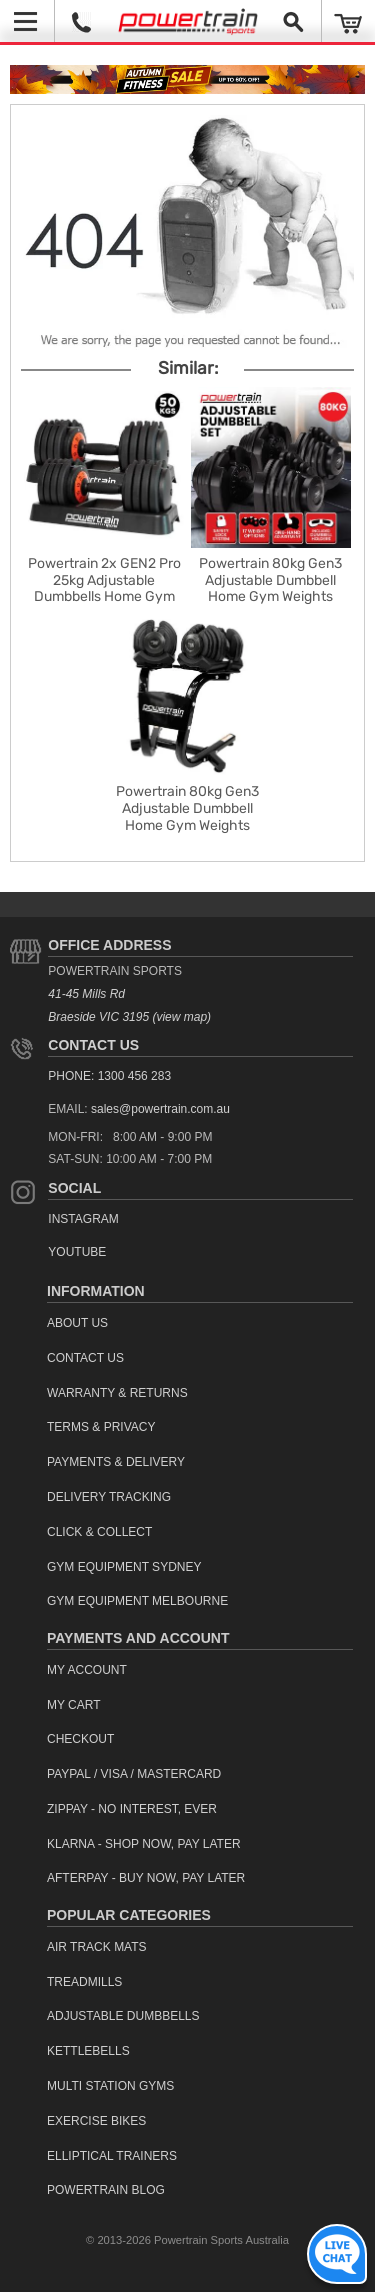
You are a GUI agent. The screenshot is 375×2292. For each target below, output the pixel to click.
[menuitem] (200, 1323)
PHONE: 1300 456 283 (109, 1076)
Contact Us (93, 1045)
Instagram (83, 1219)
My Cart (74, 1705)
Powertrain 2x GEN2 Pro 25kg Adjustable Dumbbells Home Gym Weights (104, 588)
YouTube (77, 1252)
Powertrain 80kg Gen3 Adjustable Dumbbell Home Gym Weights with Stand (187, 816)
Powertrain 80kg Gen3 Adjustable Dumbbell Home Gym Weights (270, 580)
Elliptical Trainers (112, 2156)
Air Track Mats (97, 1947)
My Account (87, 1670)
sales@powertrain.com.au (160, 1109)
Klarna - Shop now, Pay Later (144, 1844)
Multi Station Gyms (110, 2086)
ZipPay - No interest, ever (132, 1809)
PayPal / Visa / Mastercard (134, 1774)
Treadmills (84, 1982)
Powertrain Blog (106, 2190)
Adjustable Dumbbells (123, 2016)
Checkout (80, 1739)
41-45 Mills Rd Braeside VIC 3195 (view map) (129, 1005)
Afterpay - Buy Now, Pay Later (146, 1878)
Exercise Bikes (96, 2121)
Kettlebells (88, 2051)
